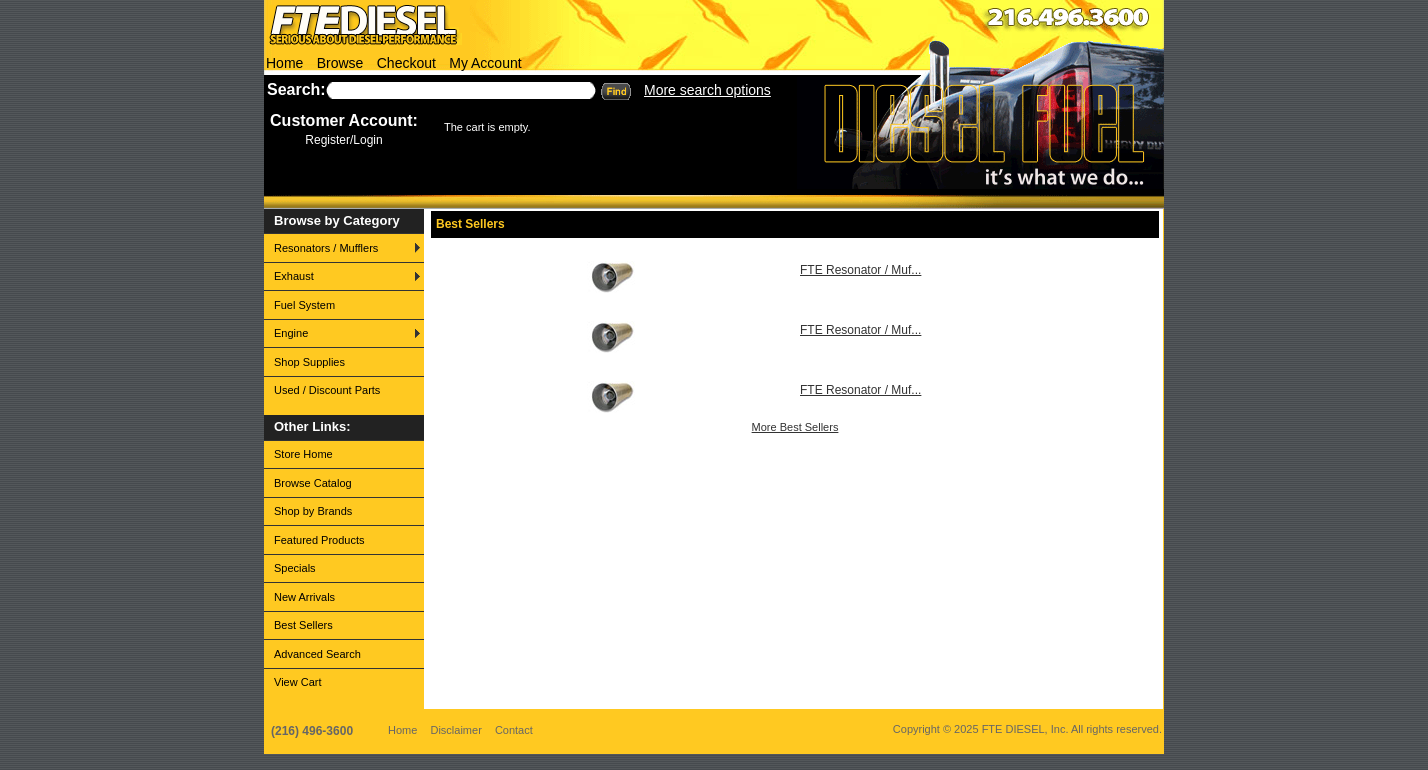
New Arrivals (304, 597)
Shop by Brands (313, 511)
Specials (295, 568)
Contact (514, 730)
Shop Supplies (309, 362)
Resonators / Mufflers (326, 248)
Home (284, 63)
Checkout (406, 63)
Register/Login (343, 140)
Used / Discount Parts (327, 390)
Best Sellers (303, 625)
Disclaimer (455, 730)
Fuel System (304, 305)
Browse (340, 63)
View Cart (297, 682)
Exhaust (294, 276)
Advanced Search (317, 654)
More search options (707, 90)
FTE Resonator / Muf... (860, 270)
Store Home (303, 454)
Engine (291, 333)
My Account (485, 63)
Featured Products (319, 540)
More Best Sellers (795, 427)
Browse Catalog (313, 483)
